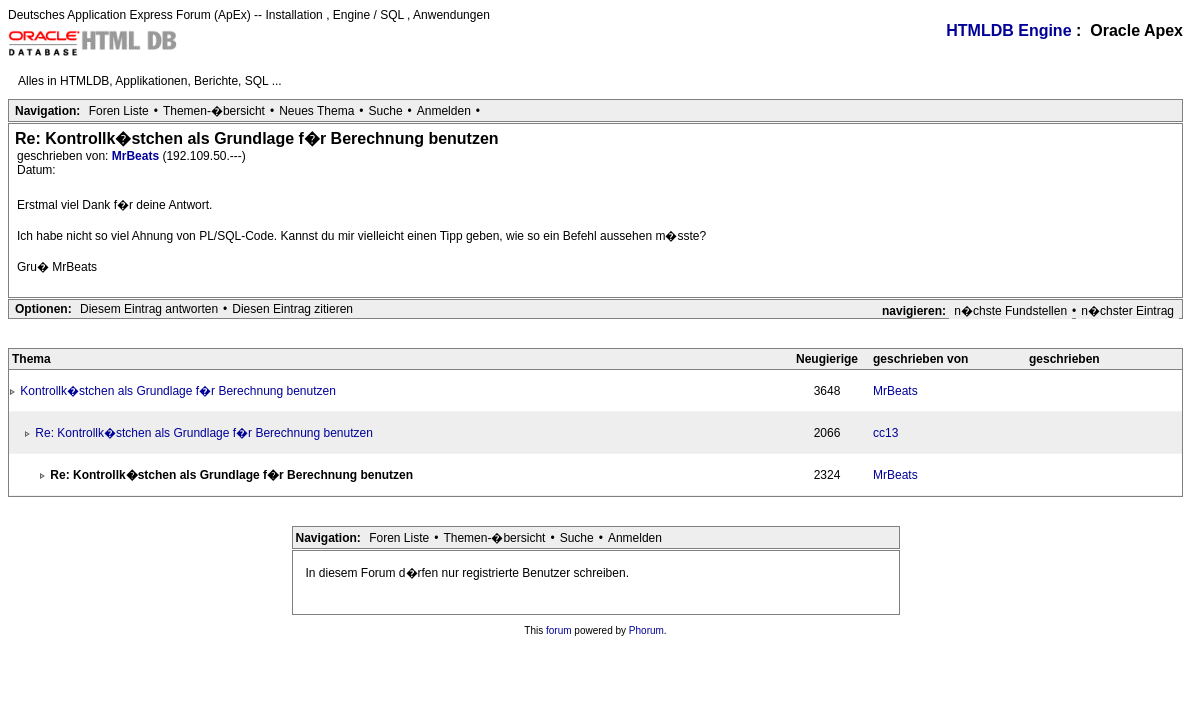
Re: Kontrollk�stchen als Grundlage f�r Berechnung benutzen (204, 433)
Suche (386, 111)
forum (559, 630)
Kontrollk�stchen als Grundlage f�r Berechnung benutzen (178, 391)
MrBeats (137, 156)
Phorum (646, 630)
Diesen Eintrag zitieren (292, 309)
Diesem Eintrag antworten (149, 309)
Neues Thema (316, 111)
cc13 (885, 433)
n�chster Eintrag (1127, 311)
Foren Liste (119, 111)
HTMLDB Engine (1008, 30)
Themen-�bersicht (214, 111)
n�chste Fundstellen (1010, 311)
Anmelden (444, 111)
